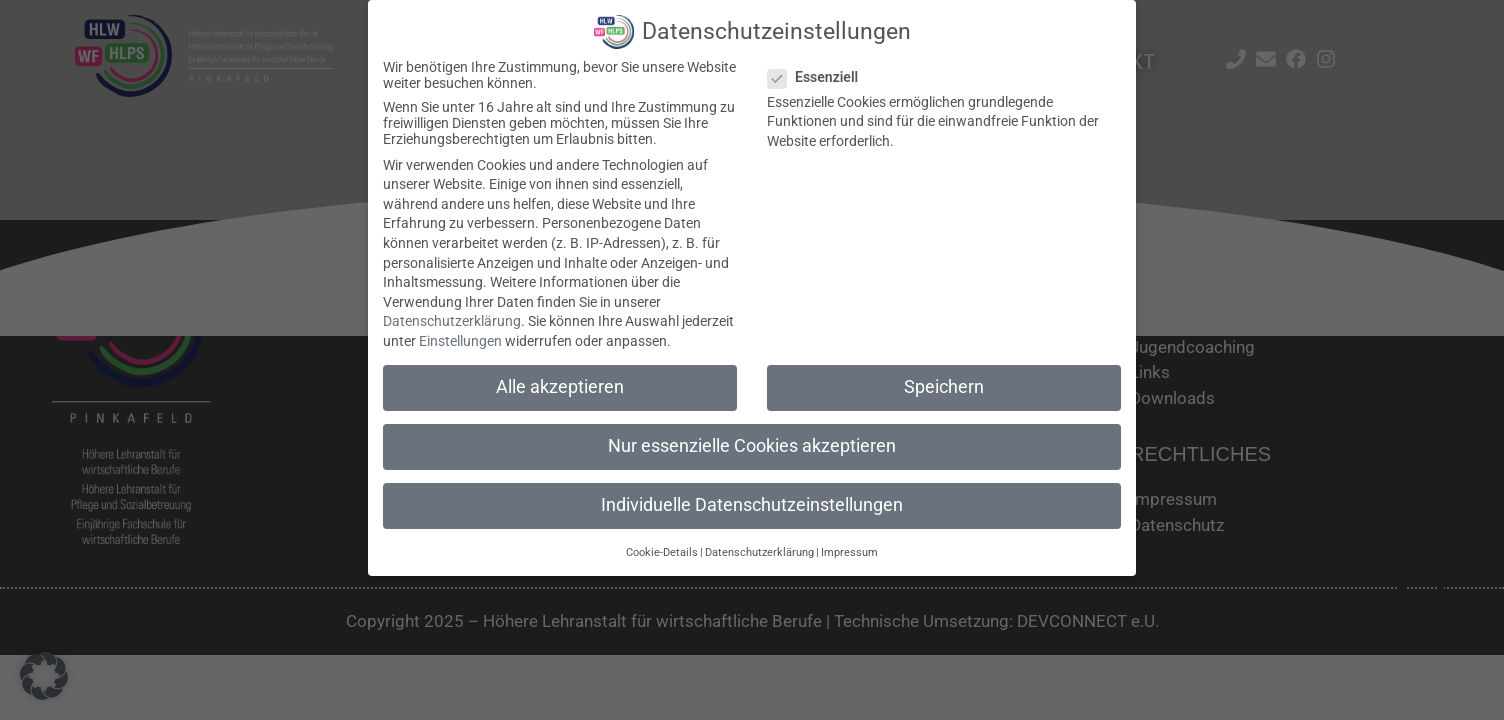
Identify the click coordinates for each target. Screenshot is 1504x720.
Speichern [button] (944, 385)
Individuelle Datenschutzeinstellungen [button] (752, 503)
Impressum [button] (849, 549)
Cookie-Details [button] (662, 549)
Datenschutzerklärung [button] (759, 549)
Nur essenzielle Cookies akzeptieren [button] (752, 444)
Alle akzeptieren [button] (560, 385)
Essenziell (819, 74)
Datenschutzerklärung (452, 319)
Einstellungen (460, 339)
